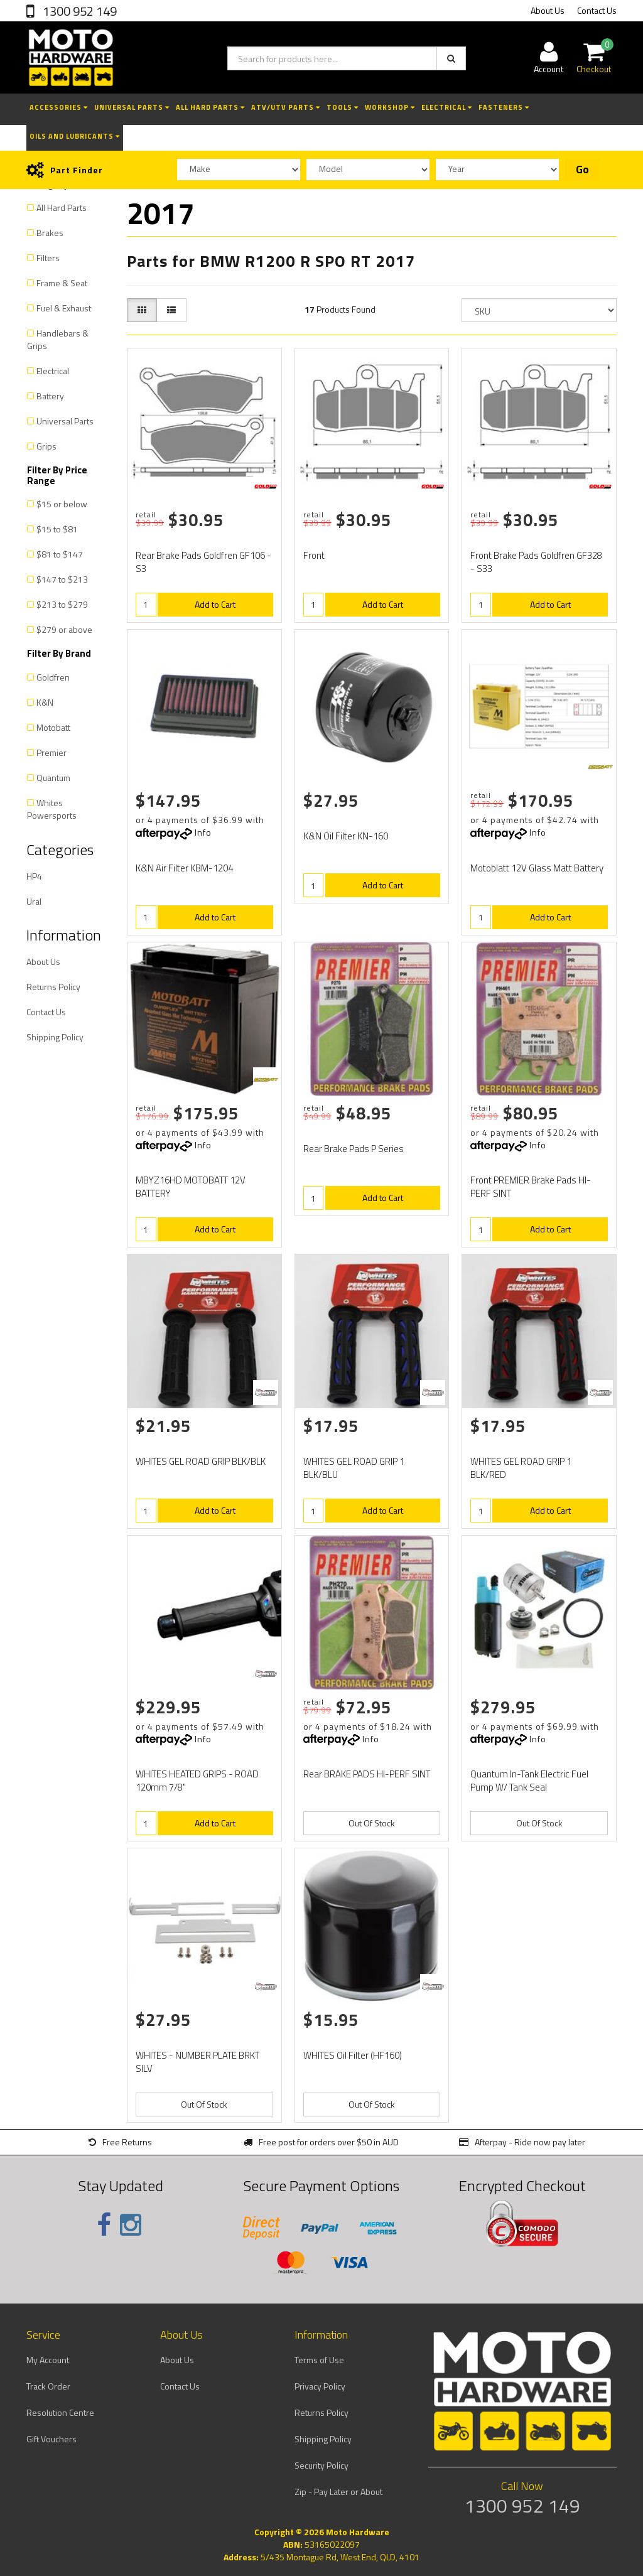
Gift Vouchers (51, 2438)
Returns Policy (53, 986)
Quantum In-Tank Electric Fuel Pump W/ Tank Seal (529, 1780)
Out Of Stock (372, 1823)
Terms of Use (319, 2359)
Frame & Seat (61, 282)
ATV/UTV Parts (285, 107)
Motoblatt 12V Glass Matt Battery (536, 868)
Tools (343, 107)
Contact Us (597, 10)
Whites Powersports (52, 809)
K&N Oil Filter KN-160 (345, 836)
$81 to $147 (59, 554)
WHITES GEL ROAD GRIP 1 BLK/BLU (353, 1468)
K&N (44, 702)
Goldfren (53, 677)
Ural (33, 901)
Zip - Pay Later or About (338, 2491)
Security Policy (321, 2465)
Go (582, 169)
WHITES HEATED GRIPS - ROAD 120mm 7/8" (197, 1780)
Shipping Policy (55, 1036)
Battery (50, 395)
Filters (48, 257)
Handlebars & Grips (58, 339)
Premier (51, 752)
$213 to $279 (62, 604)
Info (203, 832)
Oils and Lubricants (75, 136)
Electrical (446, 107)
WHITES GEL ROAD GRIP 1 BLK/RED (520, 1468)
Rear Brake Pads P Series (353, 1148)
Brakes (49, 232)
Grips (46, 446)
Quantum (53, 777)
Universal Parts (132, 107)
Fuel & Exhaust (63, 308)
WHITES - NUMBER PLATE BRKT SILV (197, 2062)
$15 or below (61, 503)
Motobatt (53, 727)
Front (314, 555)
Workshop (390, 107)
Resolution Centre (60, 2412)
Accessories (59, 107)
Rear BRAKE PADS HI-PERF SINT (366, 1774)
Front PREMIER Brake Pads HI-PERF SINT (530, 1186)
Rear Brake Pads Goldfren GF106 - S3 (203, 562)
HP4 (34, 876)
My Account (47, 2359)
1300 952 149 (78, 11)
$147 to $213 (62, 579)
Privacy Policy (319, 2386)
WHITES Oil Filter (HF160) (352, 2055)
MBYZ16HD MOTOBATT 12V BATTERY (191, 1186)
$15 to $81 (57, 529)
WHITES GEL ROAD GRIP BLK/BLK (201, 1461)
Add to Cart (215, 604)
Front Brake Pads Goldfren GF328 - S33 (536, 562)
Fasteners (503, 107)
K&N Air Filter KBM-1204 (184, 868)
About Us (548, 10)
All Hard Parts (210, 107)
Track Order (48, 2386)
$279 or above (64, 629)
